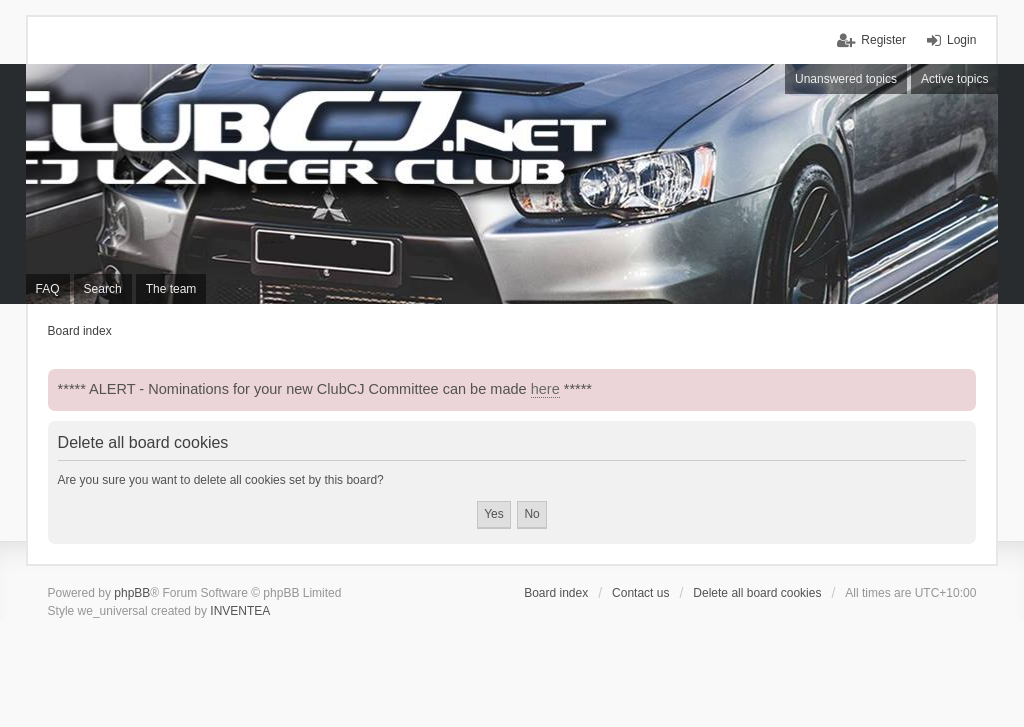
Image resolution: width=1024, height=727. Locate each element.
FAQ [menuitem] (48, 289)
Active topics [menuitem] (954, 79)
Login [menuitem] (961, 40)
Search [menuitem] (103, 289)
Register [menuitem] (883, 40)
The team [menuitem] (171, 289)
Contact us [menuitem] (640, 593)
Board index (556, 593)
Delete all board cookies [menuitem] (757, 593)
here (545, 389)
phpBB (132, 593)
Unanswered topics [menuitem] (846, 79)
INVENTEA (240, 611)
